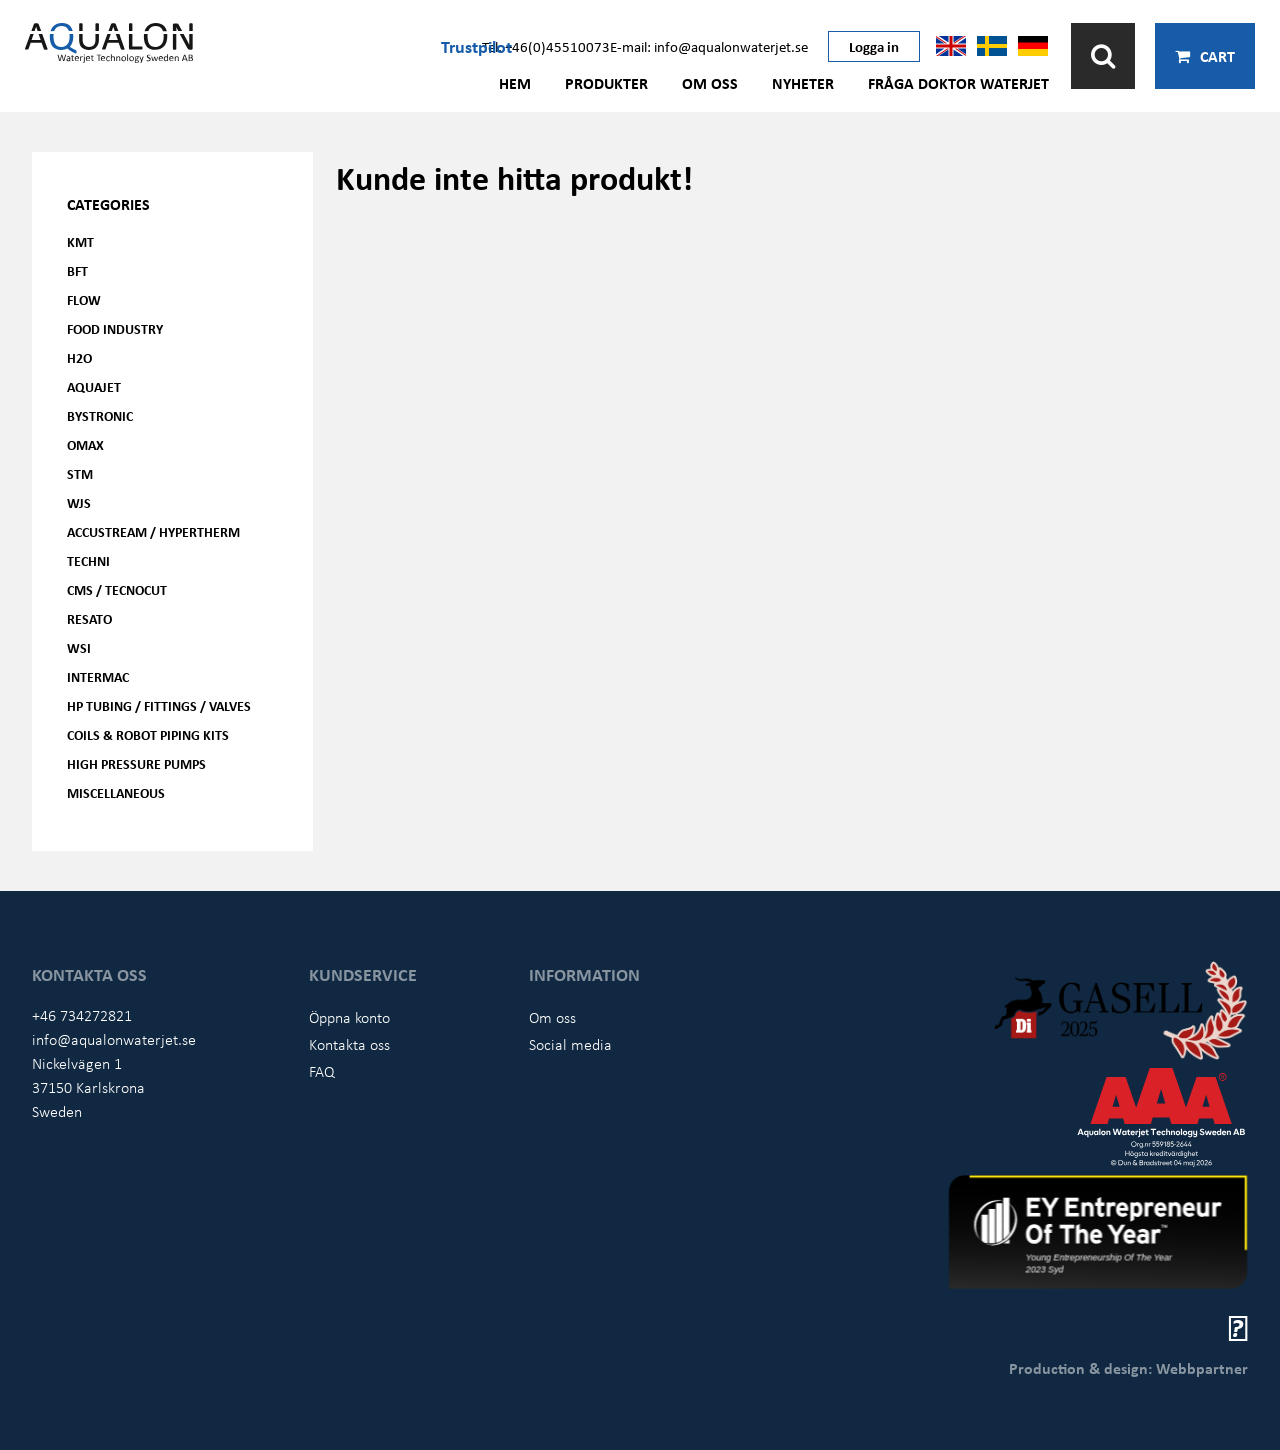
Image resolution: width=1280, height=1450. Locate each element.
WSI (79, 647)
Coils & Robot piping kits (148, 734)
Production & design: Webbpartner (1128, 1368)
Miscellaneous (116, 792)
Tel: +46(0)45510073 (546, 46)
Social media (570, 1044)
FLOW (84, 299)
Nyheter (803, 83)
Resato (89, 618)
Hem (515, 83)
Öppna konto (349, 1017)
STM (80, 473)
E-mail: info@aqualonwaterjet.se (709, 46)
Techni (88, 560)
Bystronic (100, 415)
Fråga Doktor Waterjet (958, 83)
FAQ (322, 1071)
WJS (79, 502)
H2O (79, 357)
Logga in (874, 46)
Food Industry (115, 328)
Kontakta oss (349, 1044)
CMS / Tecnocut (117, 589)
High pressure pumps (136, 763)
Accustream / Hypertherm (153, 531)
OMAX (85, 444)
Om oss (710, 83)
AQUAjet (94, 386)
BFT (77, 270)
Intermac (98, 676)
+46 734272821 (82, 1015)
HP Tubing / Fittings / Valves (159, 705)
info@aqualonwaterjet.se (114, 1039)
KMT (80, 241)
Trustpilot (476, 46)
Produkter (606, 83)
